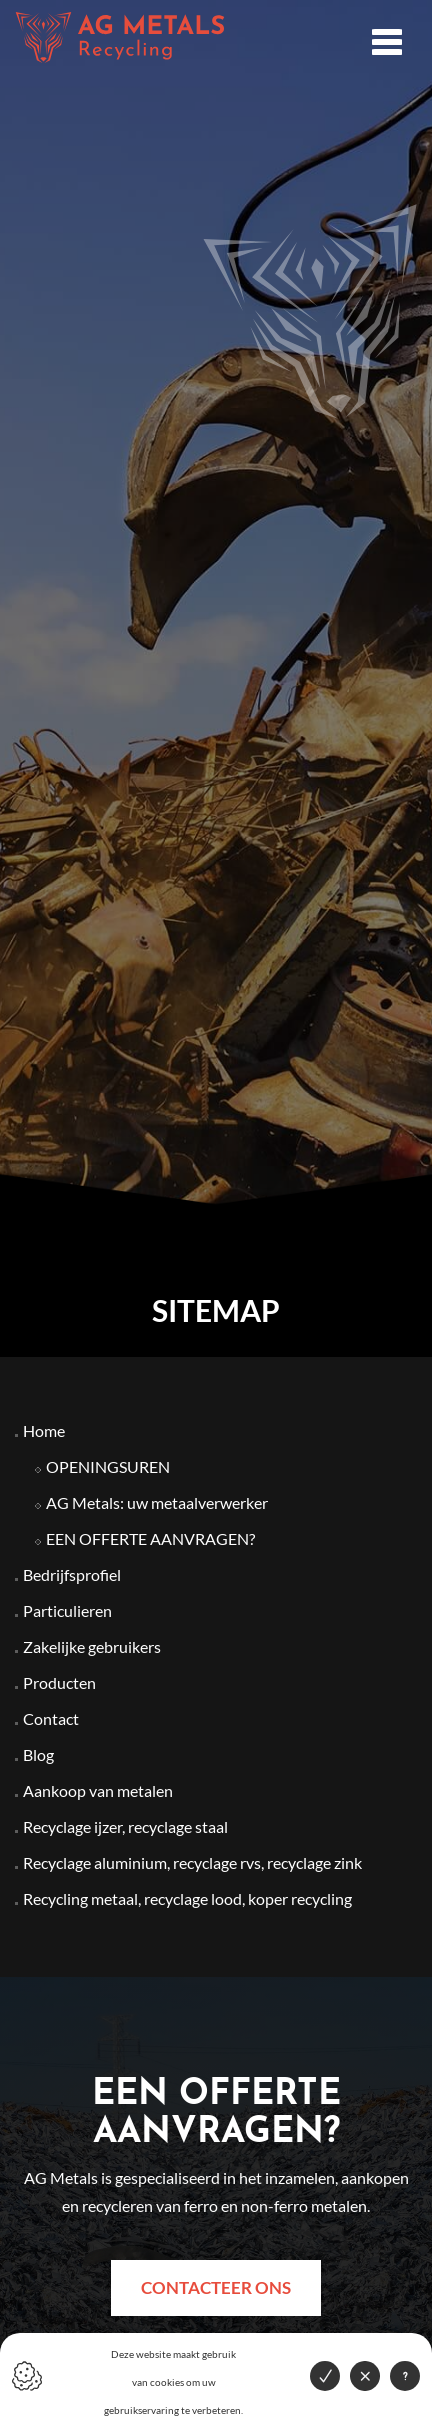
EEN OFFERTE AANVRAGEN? (150, 1538)
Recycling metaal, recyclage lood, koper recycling (187, 1898)
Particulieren (67, 1610)
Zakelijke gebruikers (92, 1646)
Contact (51, 1718)
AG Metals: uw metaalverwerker (157, 1502)
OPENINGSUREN (108, 1466)
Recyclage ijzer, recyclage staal (125, 1826)
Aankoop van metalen (98, 1790)
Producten (59, 1682)
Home (44, 1430)
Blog (38, 1754)
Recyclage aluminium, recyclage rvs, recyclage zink (192, 1862)
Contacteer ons (216, 2287)
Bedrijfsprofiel (72, 1574)
